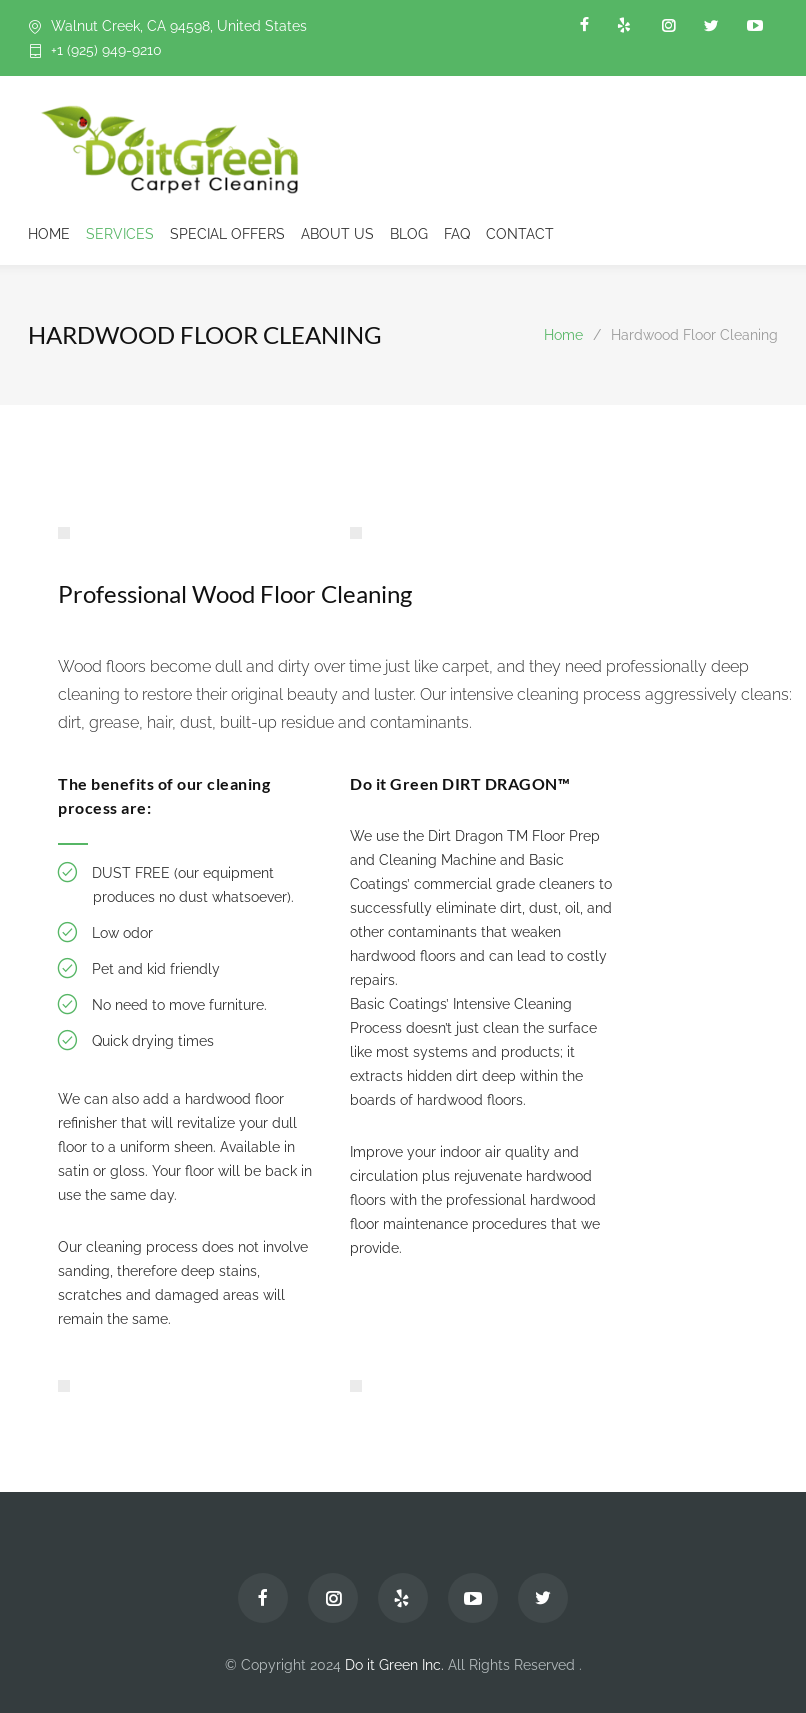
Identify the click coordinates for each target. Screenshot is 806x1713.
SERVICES (120, 234)
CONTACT (520, 234)
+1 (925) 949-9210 (106, 50)
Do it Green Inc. (394, 1665)
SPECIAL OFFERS (227, 234)
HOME (49, 234)
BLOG (409, 234)
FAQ (457, 234)
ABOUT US (337, 234)
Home (563, 335)
